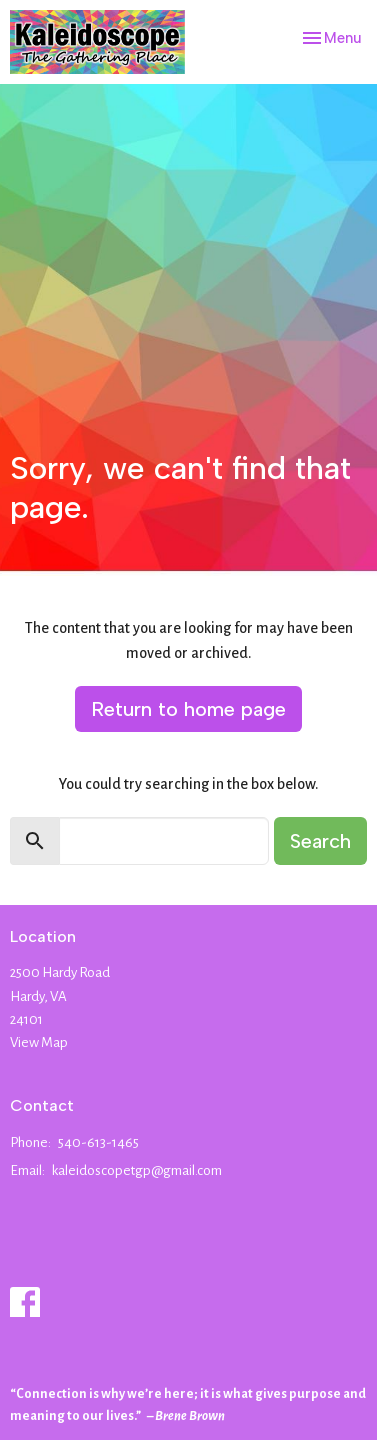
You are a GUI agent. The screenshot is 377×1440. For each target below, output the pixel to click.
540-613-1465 (98, 1142)
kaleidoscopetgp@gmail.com (137, 1170)
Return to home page (188, 709)
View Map (39, 1042)
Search (320, 841)
